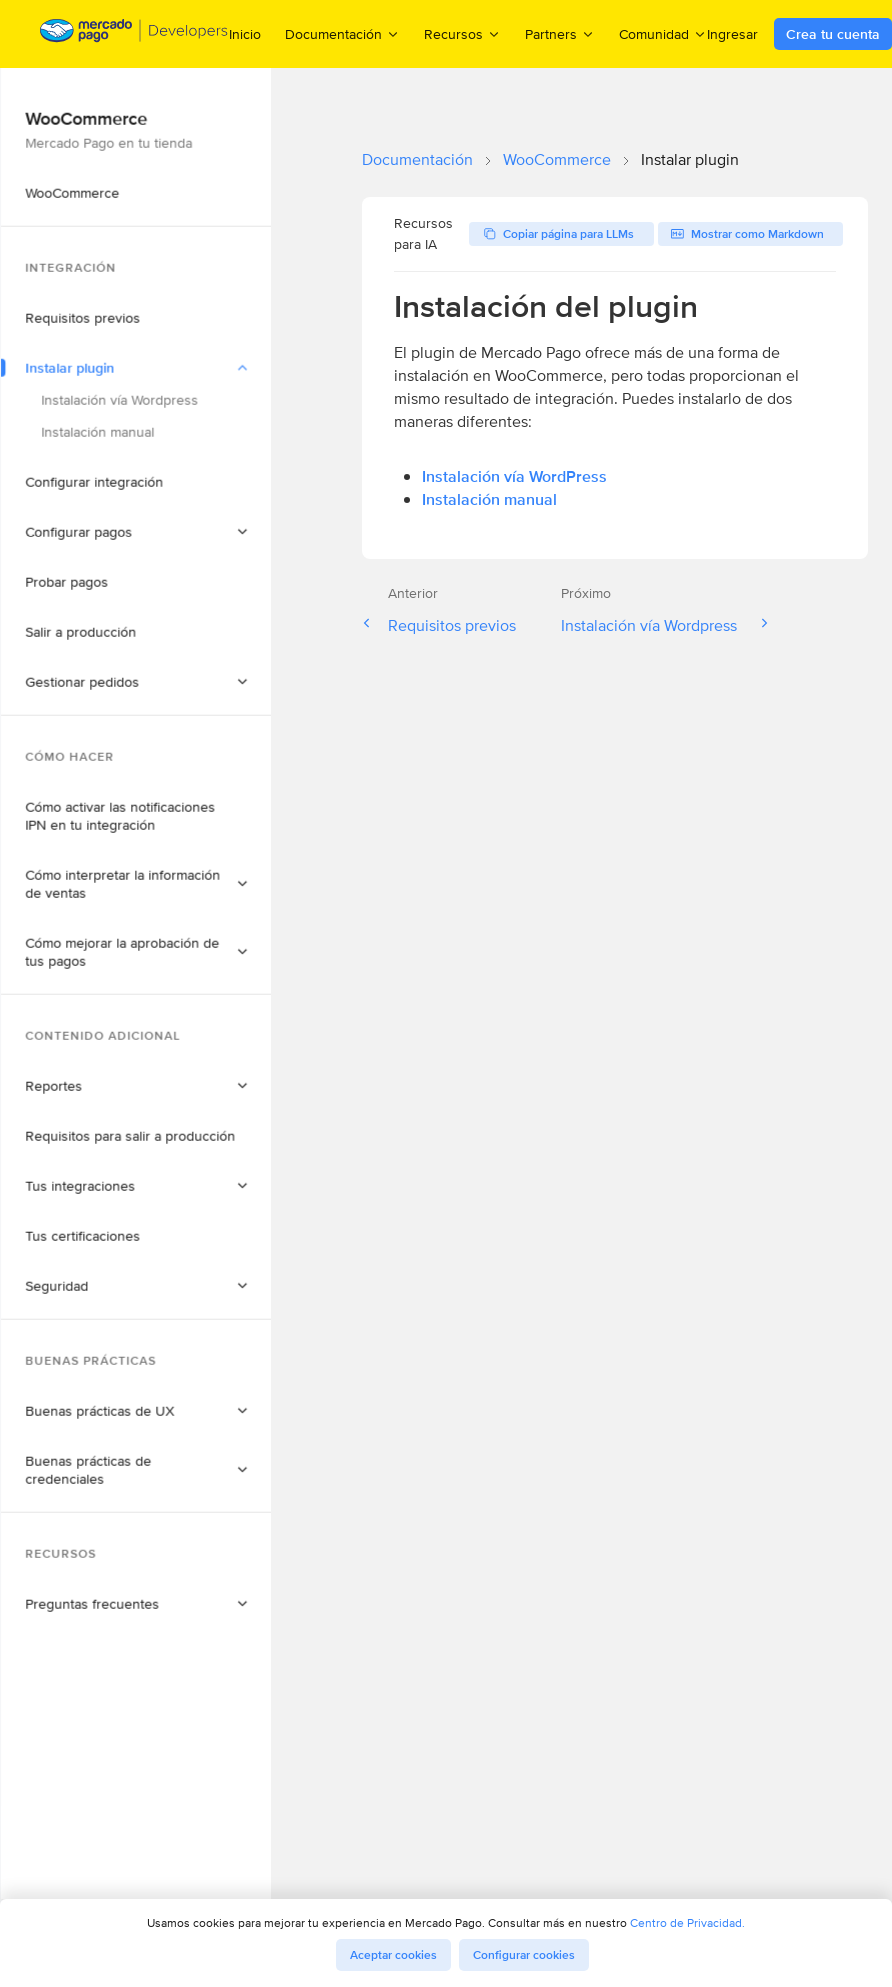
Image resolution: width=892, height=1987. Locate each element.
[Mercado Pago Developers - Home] (134, 34)
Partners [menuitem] (560, 33)
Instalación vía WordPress (514, 476)
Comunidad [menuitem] (663, 33)
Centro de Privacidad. (687, 1922)
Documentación (417, 159)
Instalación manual (489, 499)
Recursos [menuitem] (462, 33)
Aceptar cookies (393, 1955)
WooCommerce (557, 159)
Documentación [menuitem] (342, 33)
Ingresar (732, 34)
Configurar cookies (524, 1955)
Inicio (245, 34)
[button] (175, 237)
